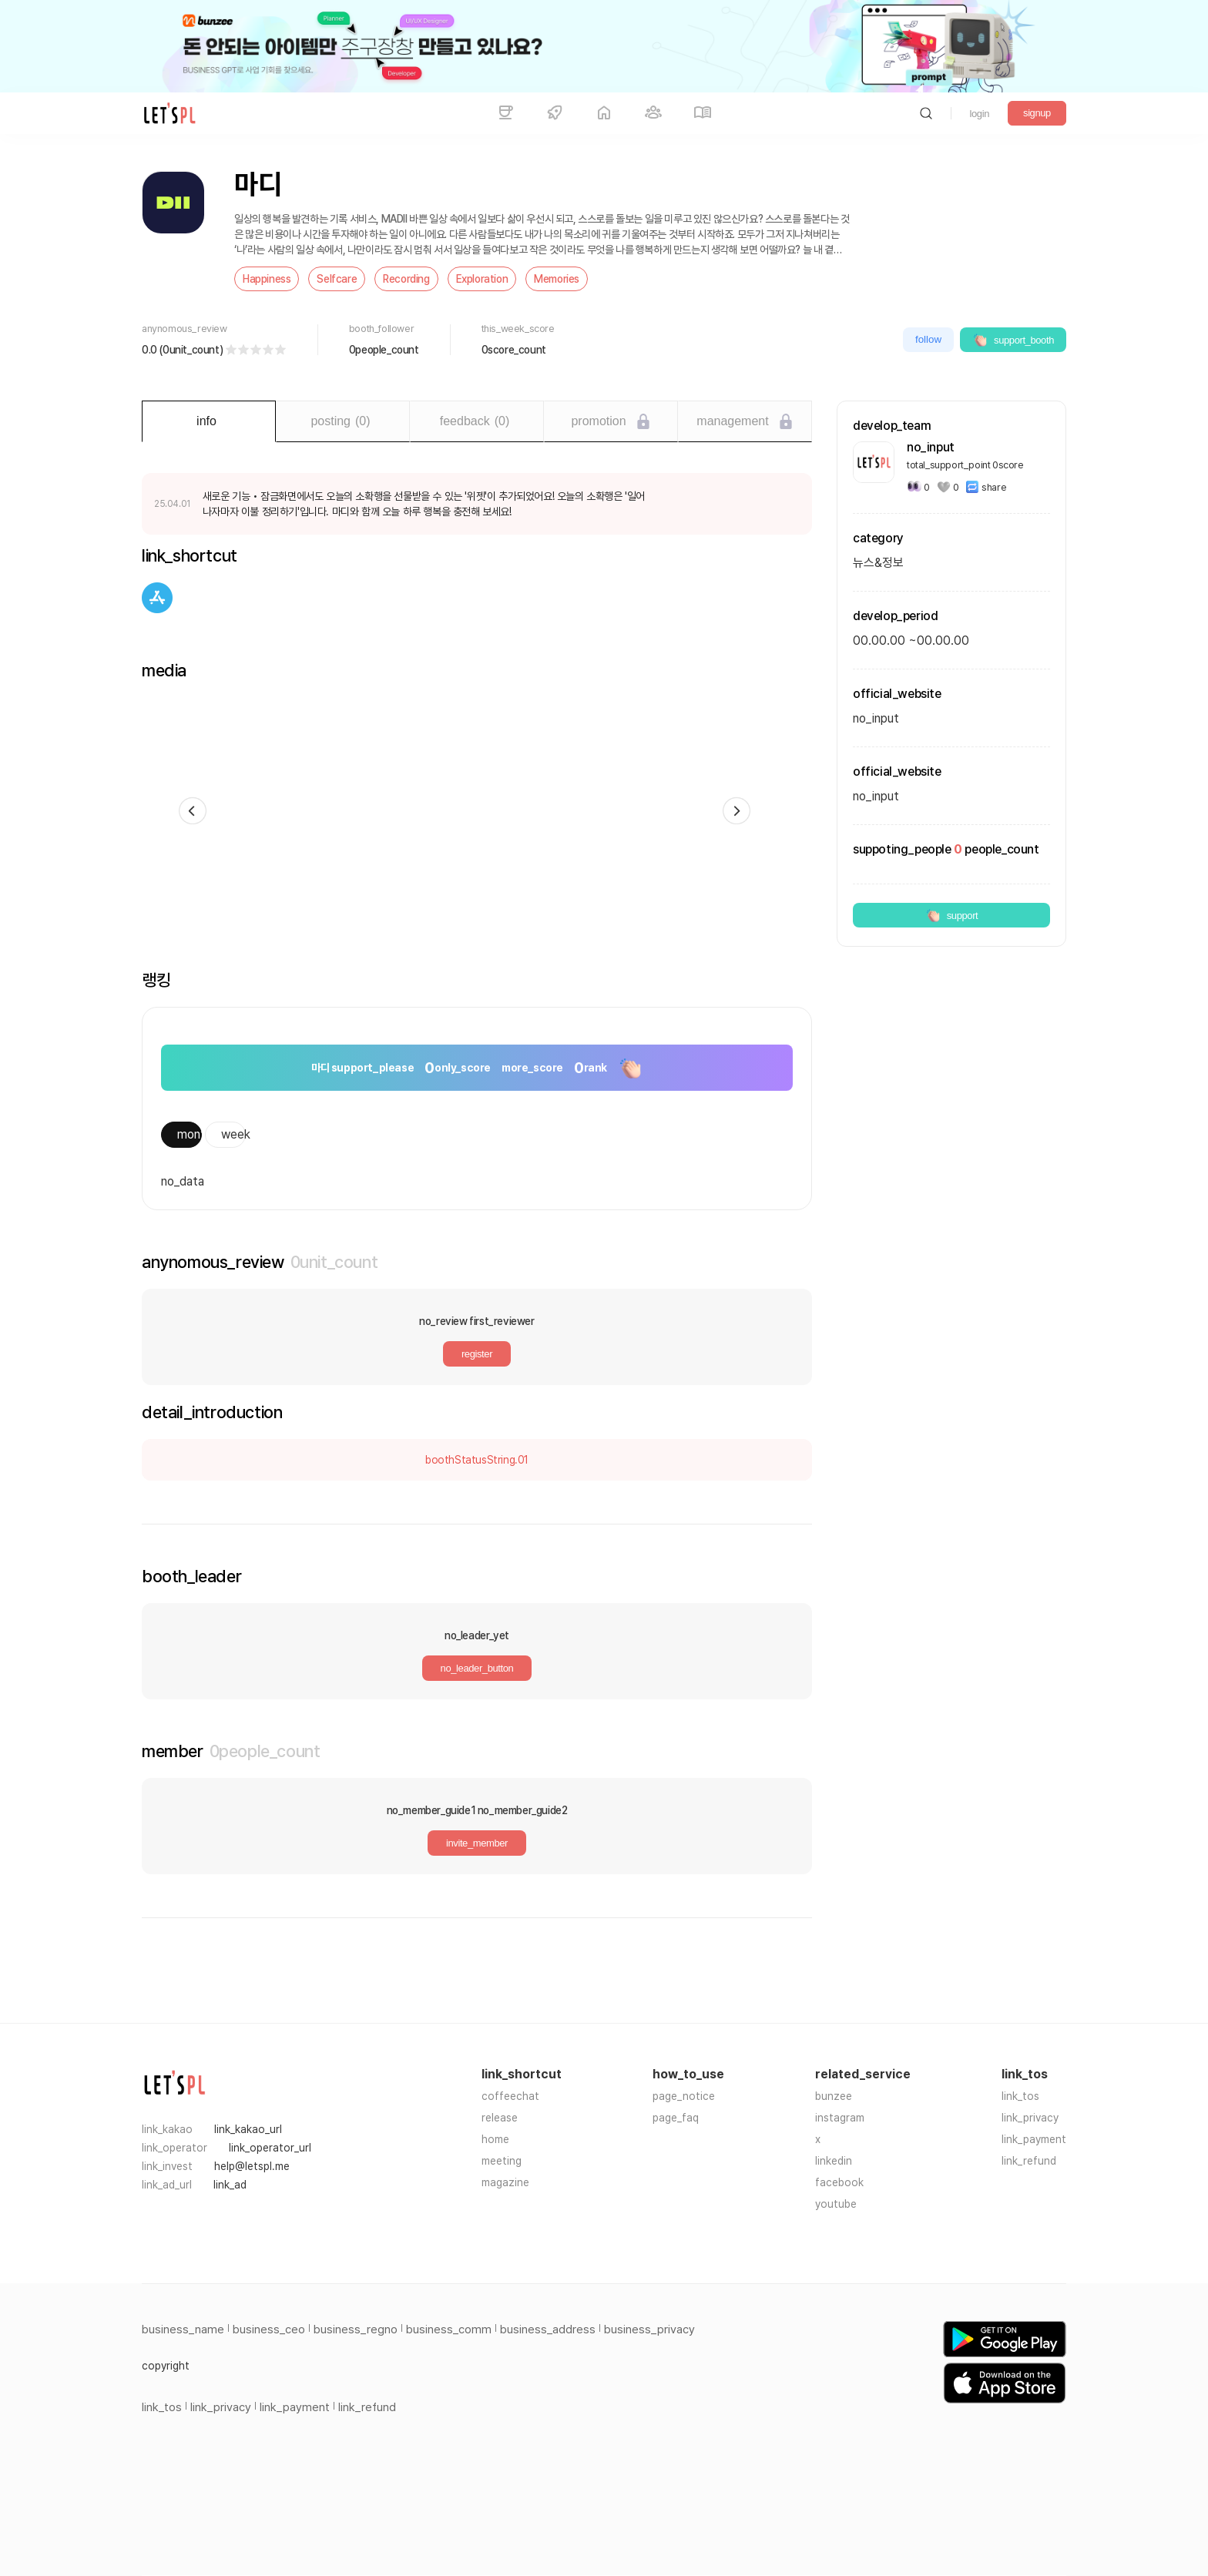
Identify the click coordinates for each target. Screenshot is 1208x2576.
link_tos (1020, 2096)
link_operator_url (270, 2148)
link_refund (1029, 2161)
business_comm (449, 2329)
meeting (502, 2161)
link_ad (230, 2185)
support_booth (1013, 339)
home (495, 2139)
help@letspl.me (252, 2166)
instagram (839, 2117)
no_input (876, 796)
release (500, 2117)
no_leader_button (477, 1668)
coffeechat (510, 2096)
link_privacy (1030, 2117)
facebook (839, 2182)
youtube (836, 2204)
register (476, 1354)
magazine (505, 2182)
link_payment (1034, 2139)
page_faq (676, 2117)
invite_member (477, 1843)
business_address (548, 2329)
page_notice (684, 2096)
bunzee (833, 2096)
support (951, 915)
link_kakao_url (248, 2129)
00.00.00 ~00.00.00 (911, 640)
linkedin (833, 2161)
